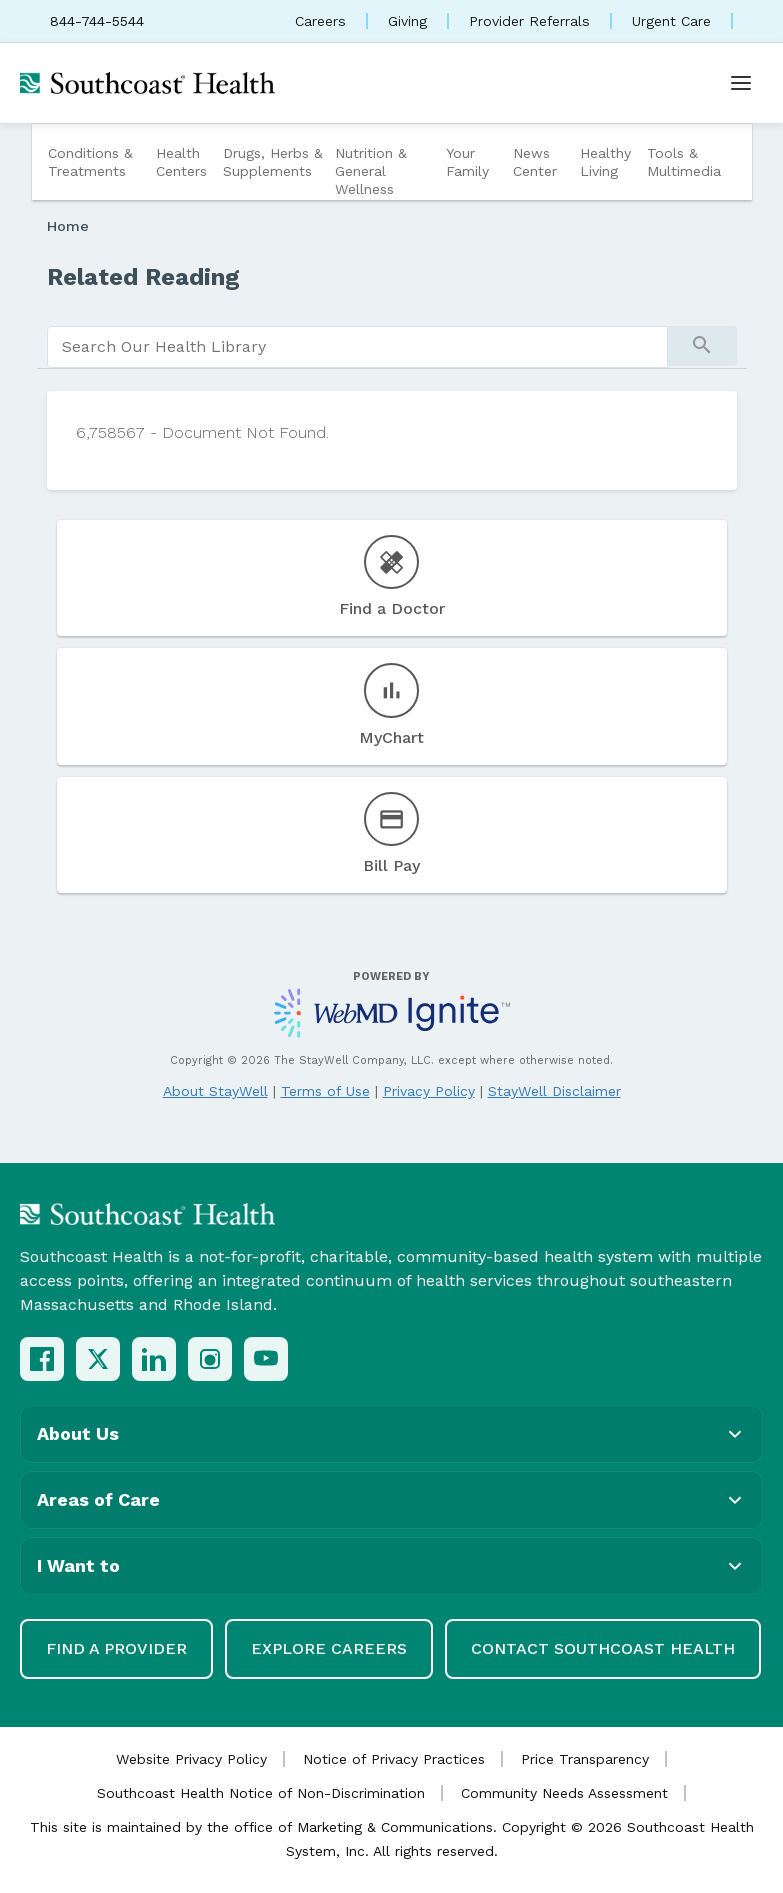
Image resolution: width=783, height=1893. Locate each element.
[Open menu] (741, 83)
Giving (407, 21)
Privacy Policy (429, 1091)
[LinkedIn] (154, 1359)
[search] (357, 347)
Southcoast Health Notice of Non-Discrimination (261, 1793)
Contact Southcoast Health (603, 1648)
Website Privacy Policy (191, 1759)
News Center (535, 162)
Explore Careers (329, 1648)
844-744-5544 (97, 21)
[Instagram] (210, 1359)
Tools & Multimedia (684, 162)
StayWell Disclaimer (554, 1091)
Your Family (467, 162)
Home (68, 226)
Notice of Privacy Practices (394, 1759)
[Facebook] (42, 1359)
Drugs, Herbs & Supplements (273, 162)
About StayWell (215, 1091)
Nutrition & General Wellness (371, 171)
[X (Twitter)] (98, 1359)
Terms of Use (325, 1091)
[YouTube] (266, 1359)
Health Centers (181, 162)
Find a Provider (116, 1648)
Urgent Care (671, 21)
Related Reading (143, 277)
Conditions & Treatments (90, 162)
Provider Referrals (529, 21)
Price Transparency (585, 1759)
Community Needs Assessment (564, 1793)
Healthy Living (605, 162)
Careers (320, 21)
